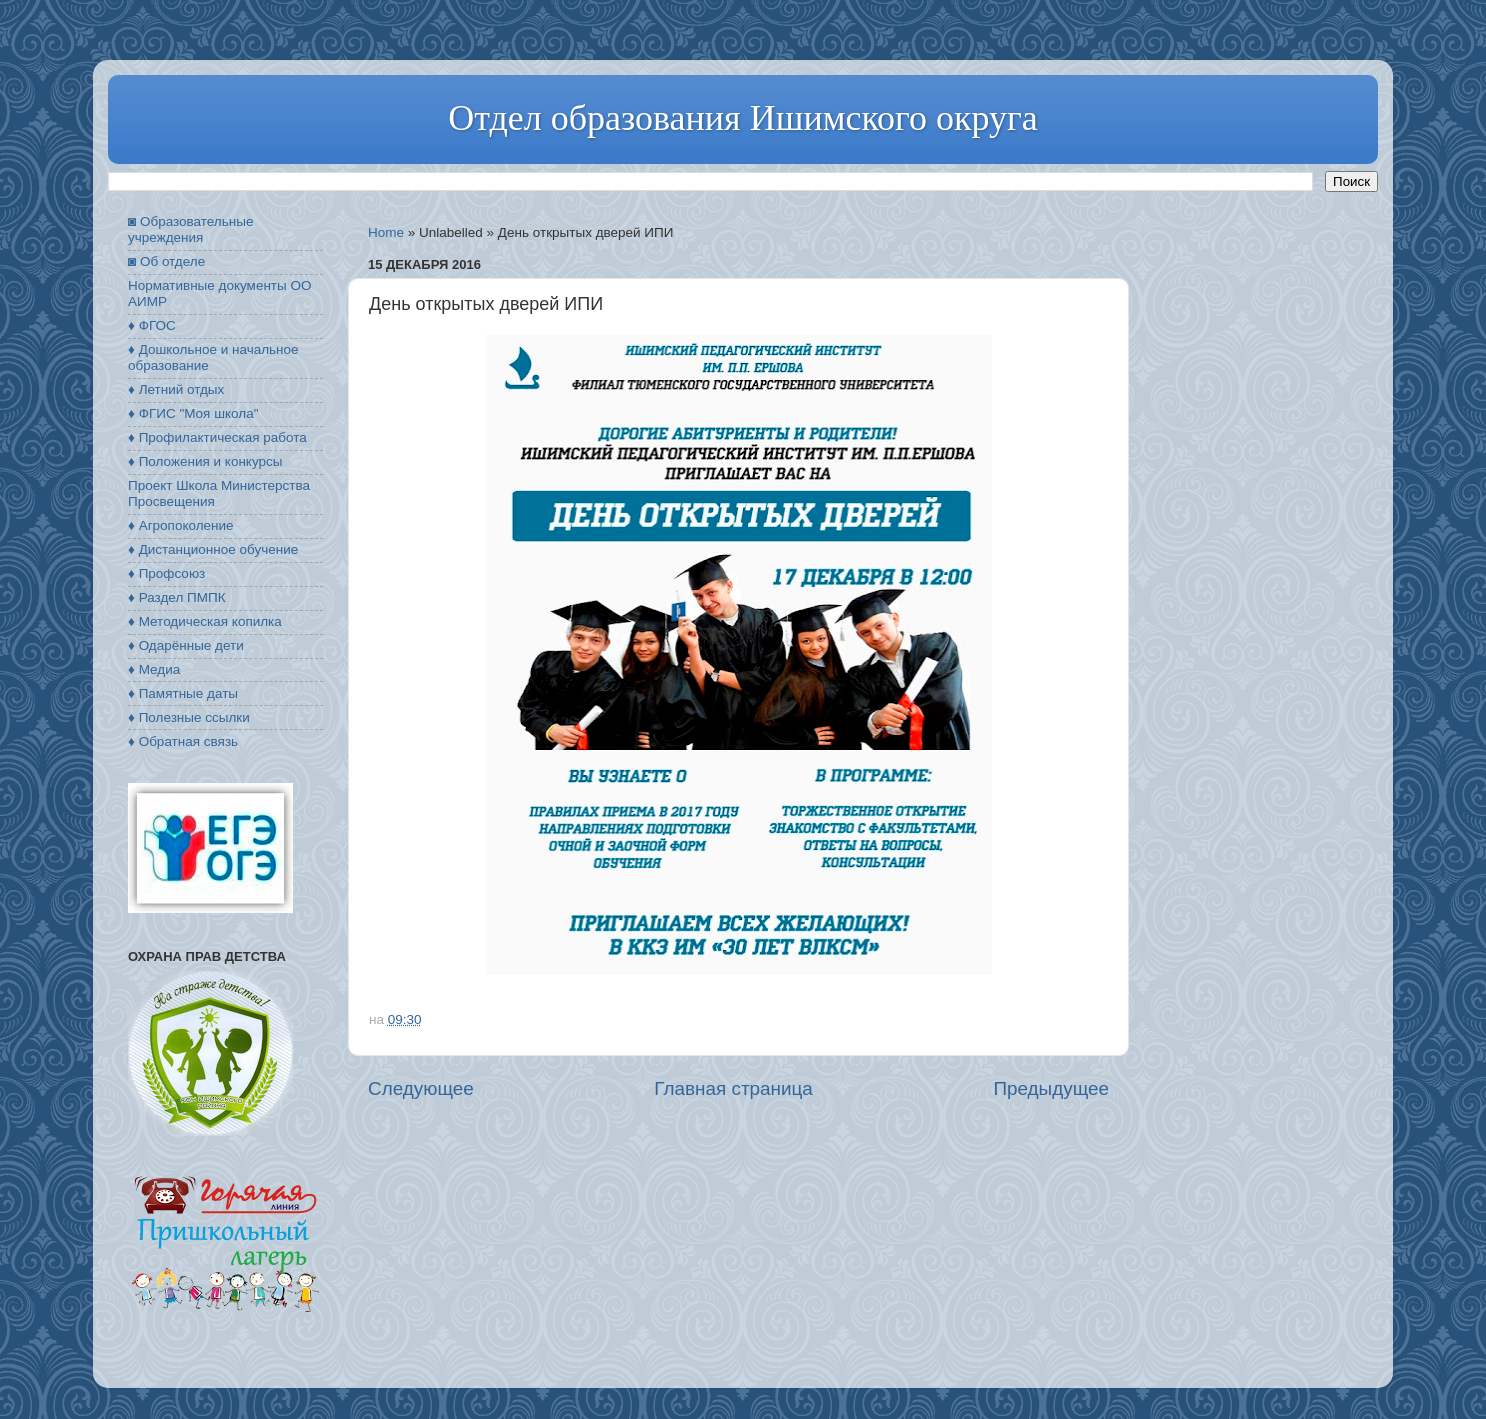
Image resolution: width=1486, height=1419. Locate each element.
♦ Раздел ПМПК (177, 597)
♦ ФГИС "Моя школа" (193, 413)
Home (386, 232)
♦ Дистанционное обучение (213, 549)
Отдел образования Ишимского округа (742, 118)
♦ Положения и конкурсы (205, 461)
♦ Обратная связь (183, 741)
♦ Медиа (154, 669)
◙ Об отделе (166, 261)
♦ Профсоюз (166, 573)
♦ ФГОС (152, 325)
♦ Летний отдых (176, 389)
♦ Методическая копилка (205, 621)
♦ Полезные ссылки (189, 717)
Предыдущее (1051, 1088)
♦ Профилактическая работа (217, 437)
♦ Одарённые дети (186, 645)
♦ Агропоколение (181, 525)
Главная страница (733, 1088)
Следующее (421, 1088)
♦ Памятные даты (183, 693)
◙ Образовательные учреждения (190, 229)
